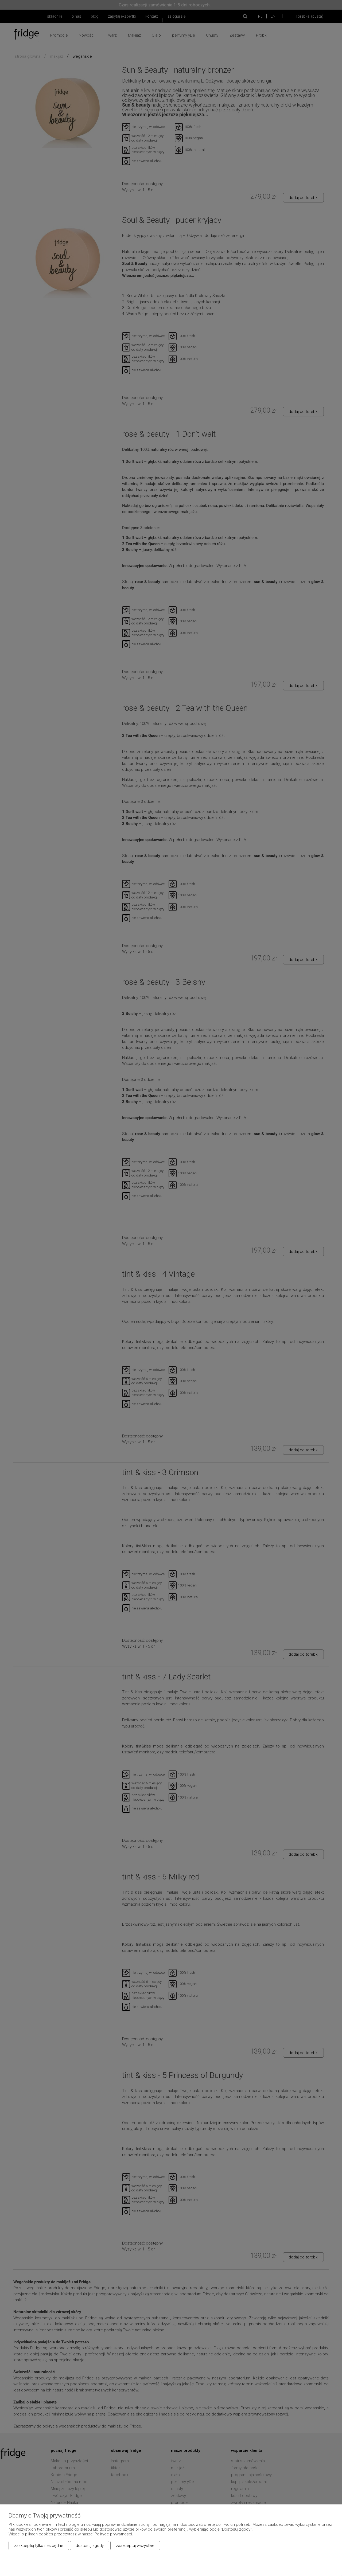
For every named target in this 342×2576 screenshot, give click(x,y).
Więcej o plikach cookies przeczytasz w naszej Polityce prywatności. (71, 2534)
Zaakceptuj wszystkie (135, 2545)
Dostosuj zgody (90, 2545)
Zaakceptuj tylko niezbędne (38, 2545)
